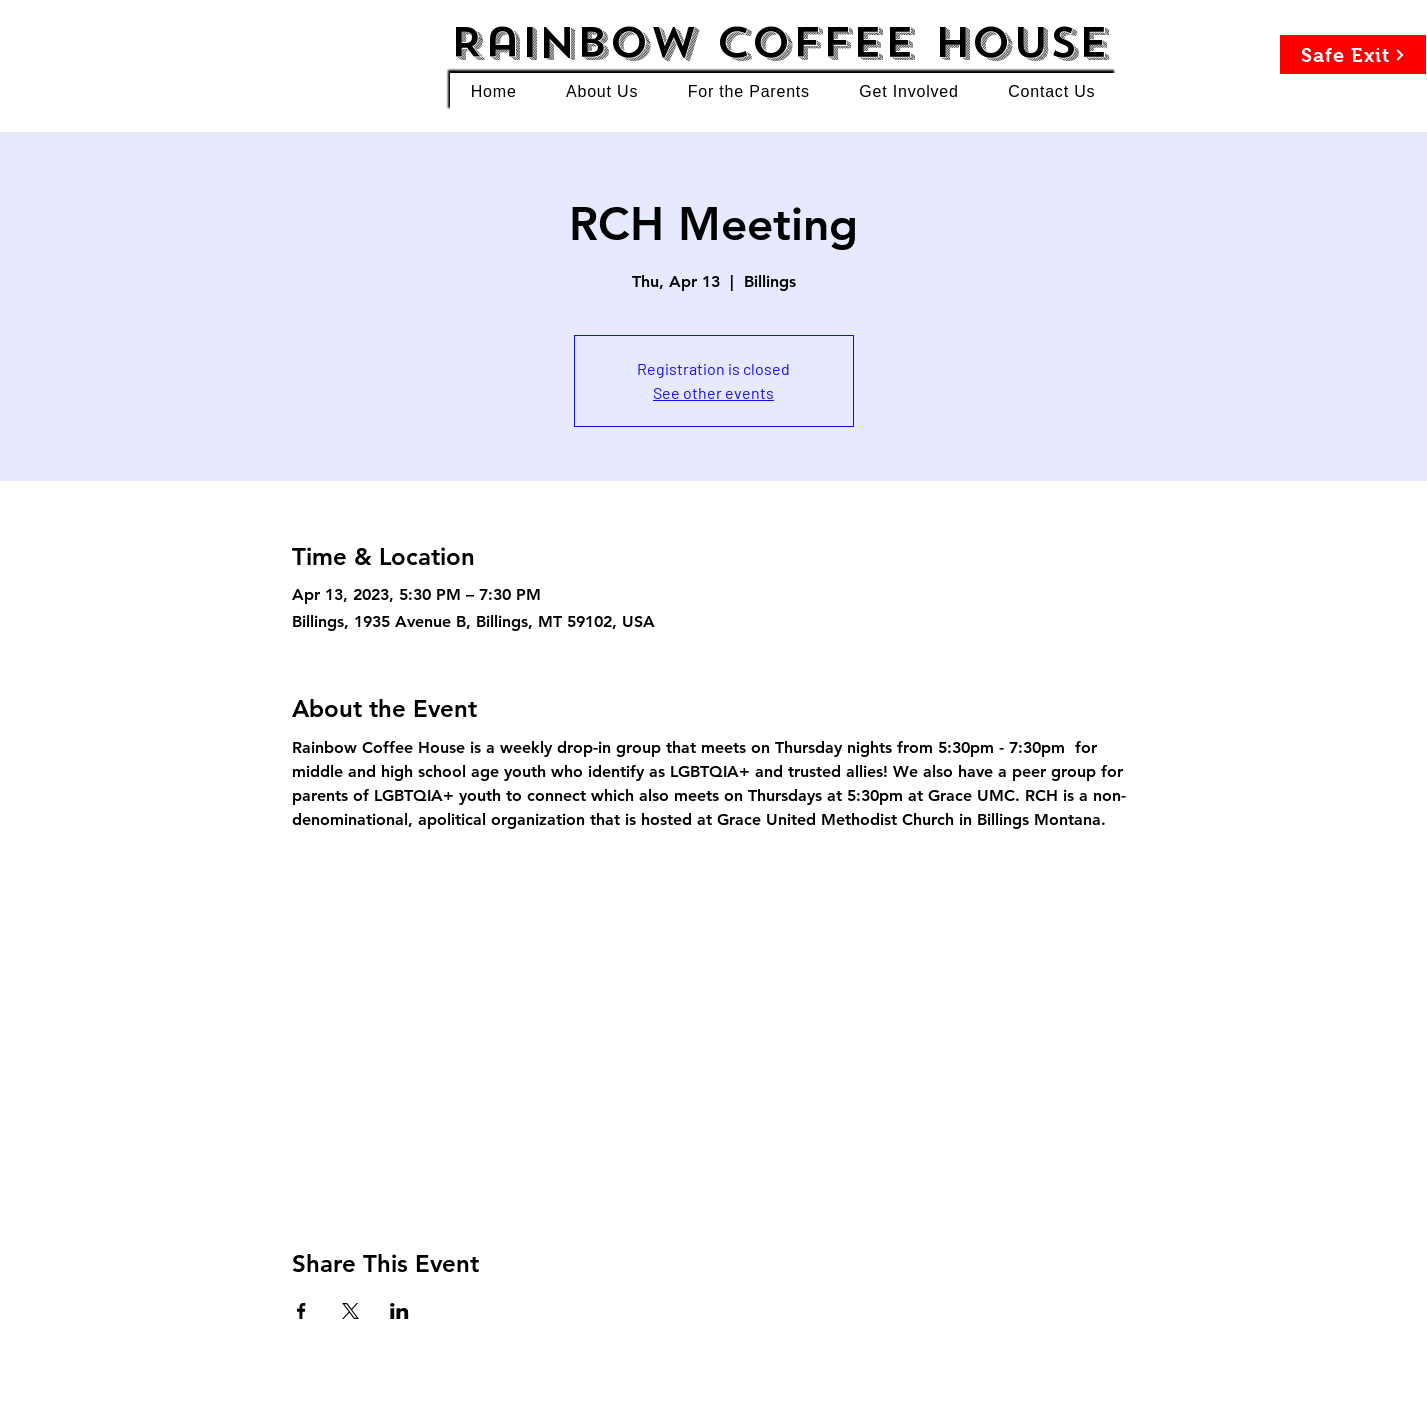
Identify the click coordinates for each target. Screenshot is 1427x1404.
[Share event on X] (350, 1311)
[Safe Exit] (1353, 54)
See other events (713, 392)
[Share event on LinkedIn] (399, 1311)
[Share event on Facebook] (301, 1311)
